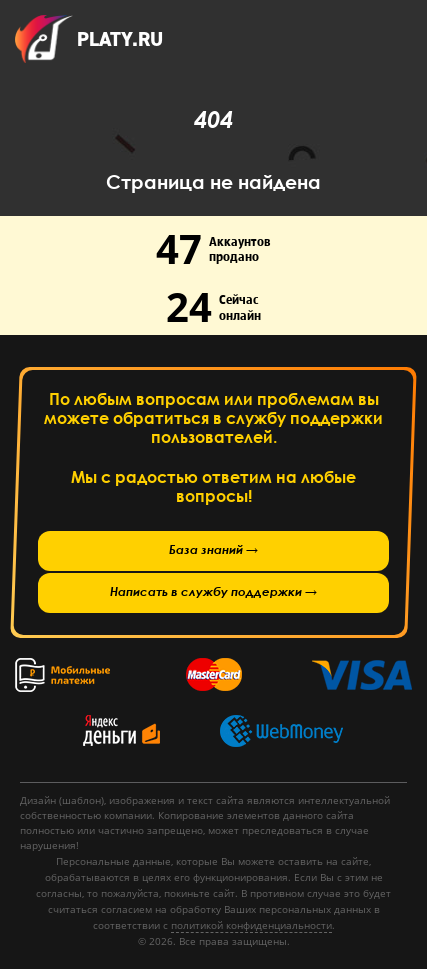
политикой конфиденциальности (251, 925)
